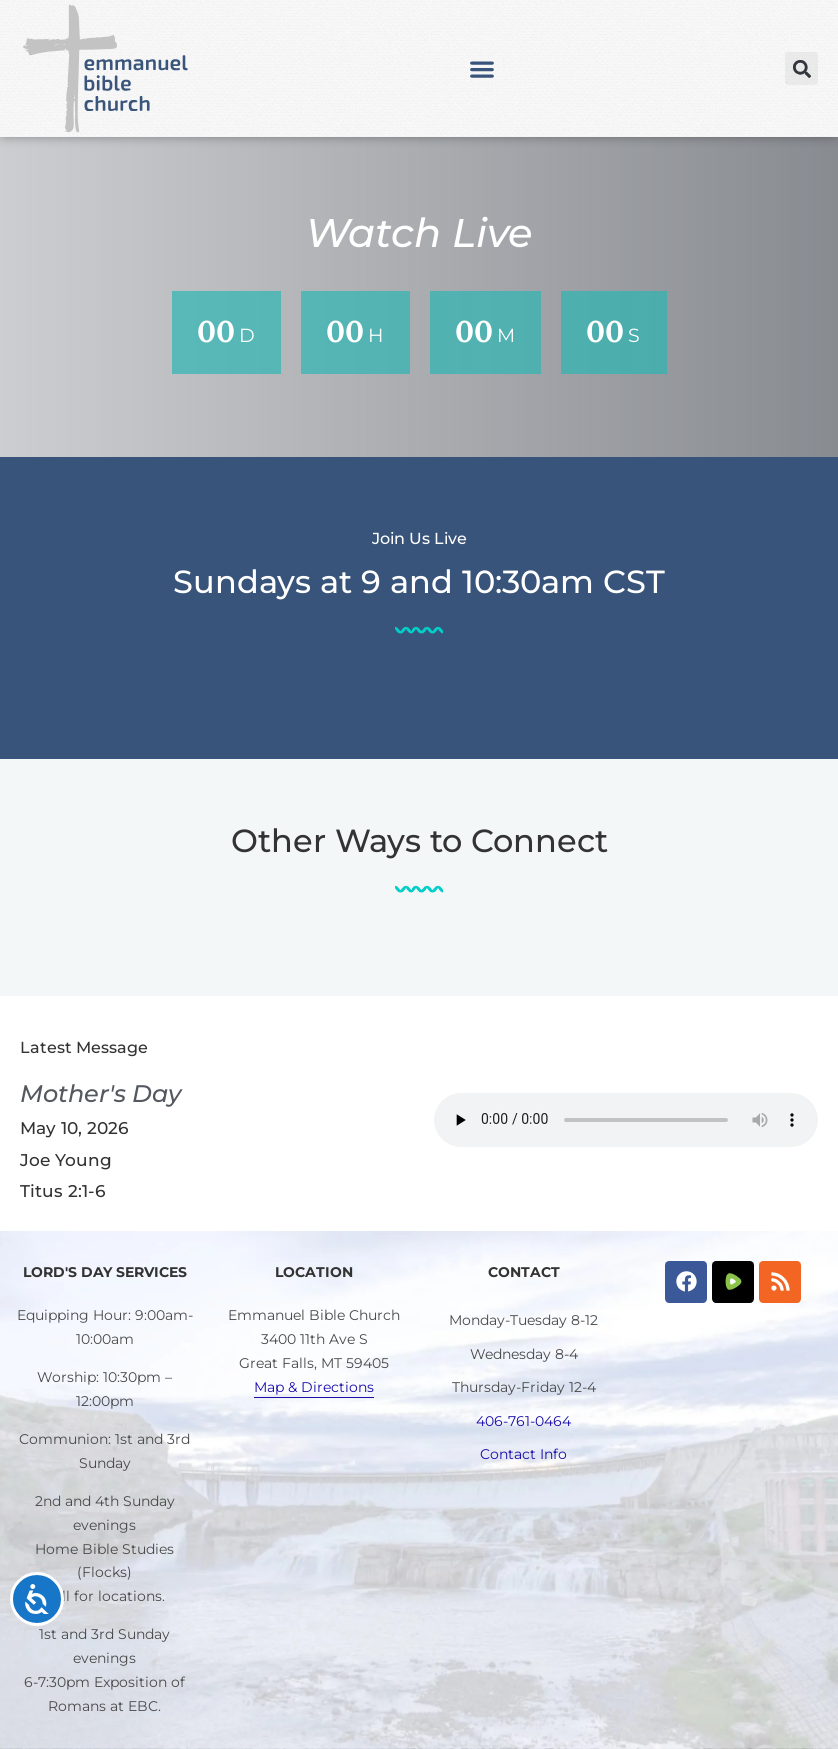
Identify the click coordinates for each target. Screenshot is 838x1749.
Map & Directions (314, 1387)
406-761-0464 (523, 1421)
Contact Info (523, 1454)
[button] (482, 68)
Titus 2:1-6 (62, 1191)
